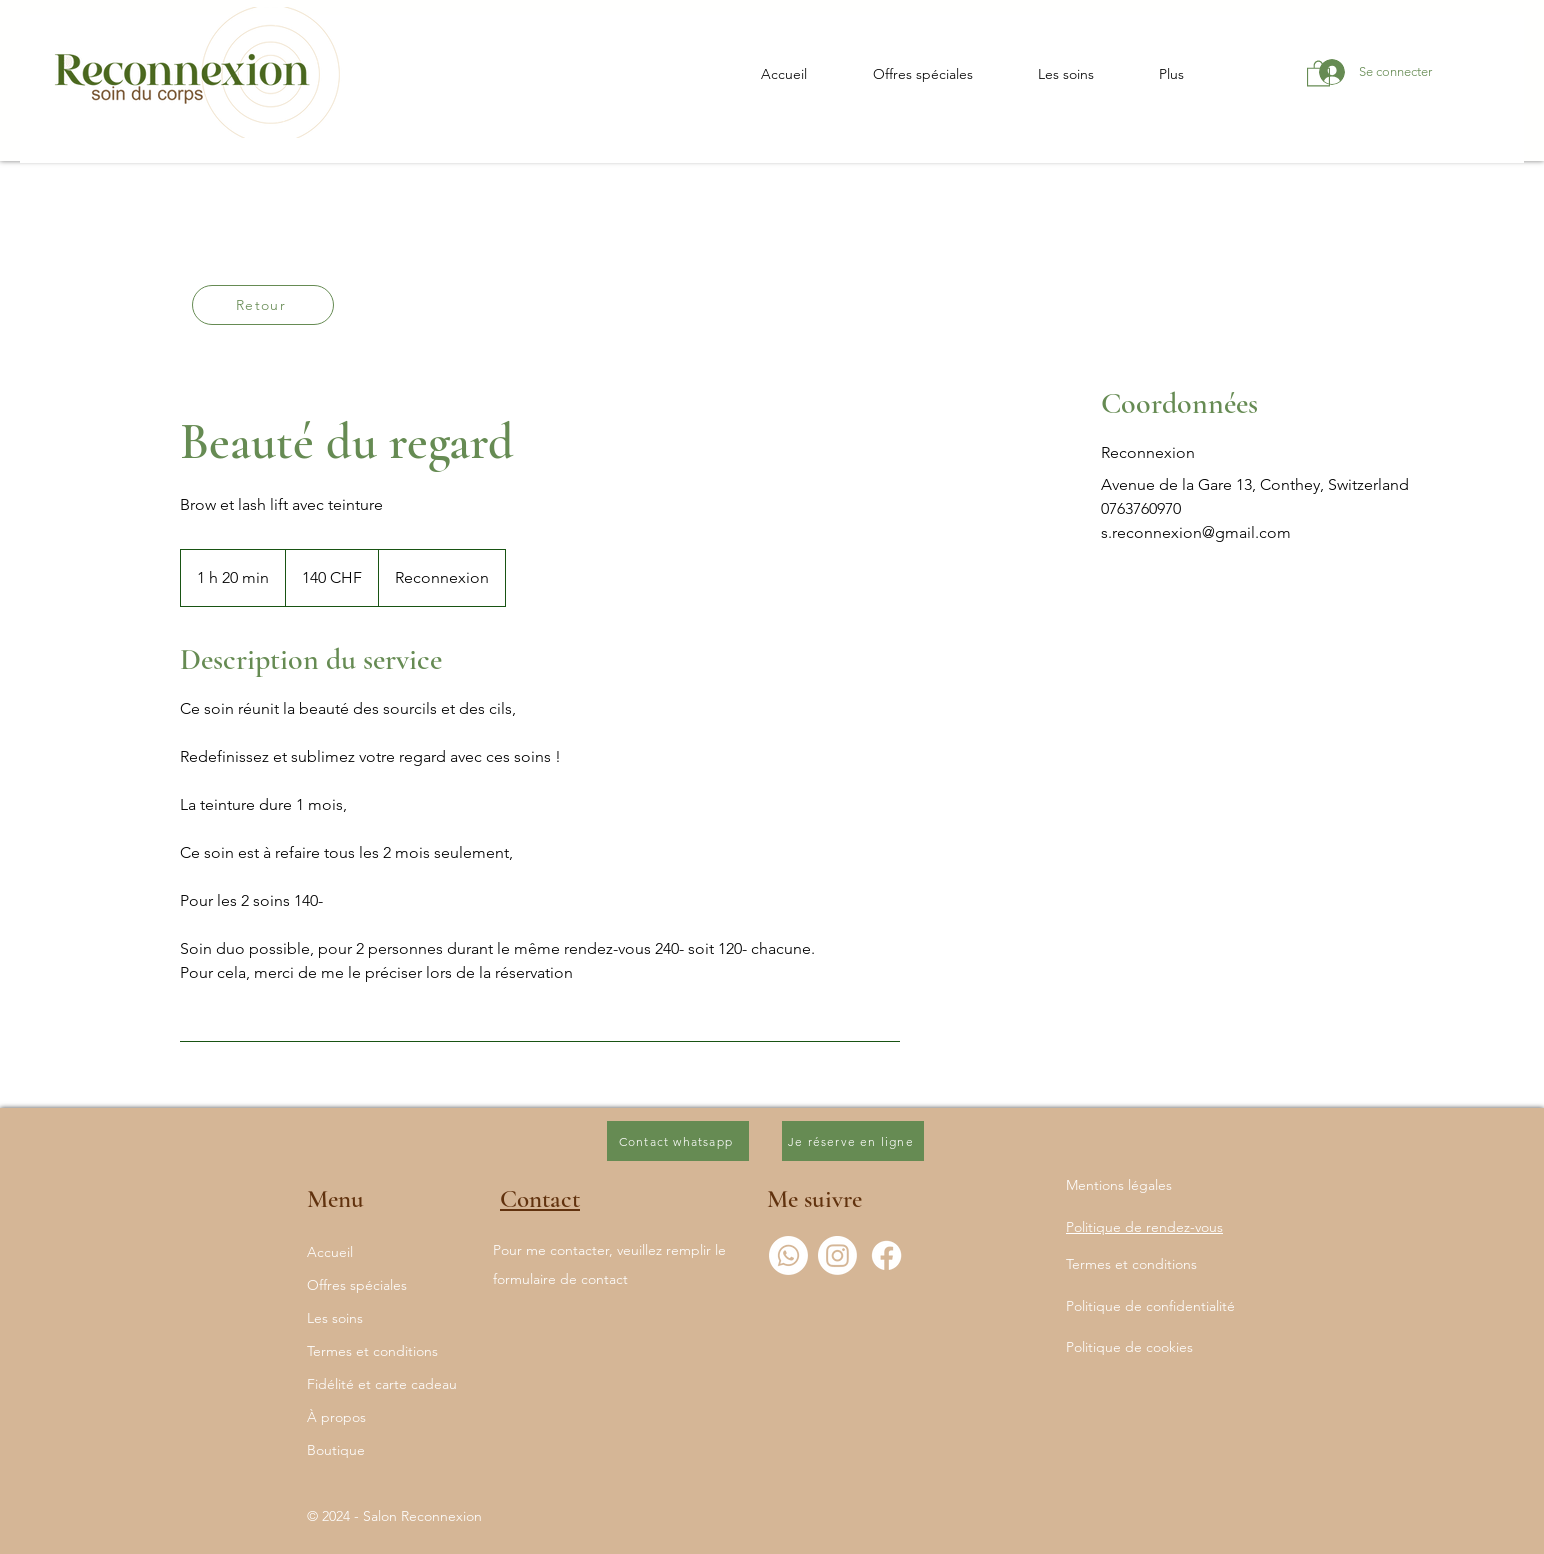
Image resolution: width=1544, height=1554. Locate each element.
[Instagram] (837, 1255)
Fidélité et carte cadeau (382, 1384)
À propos (336, 1417)
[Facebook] (886, 1255)
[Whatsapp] (788, 1255)
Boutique (336, 1450)
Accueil (330, 1252)
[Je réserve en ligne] (853, 1141)
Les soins (335, 1318)
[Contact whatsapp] (678, 1141)
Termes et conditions (372, 1351)
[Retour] (263, 305)
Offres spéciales (357, 1285)
